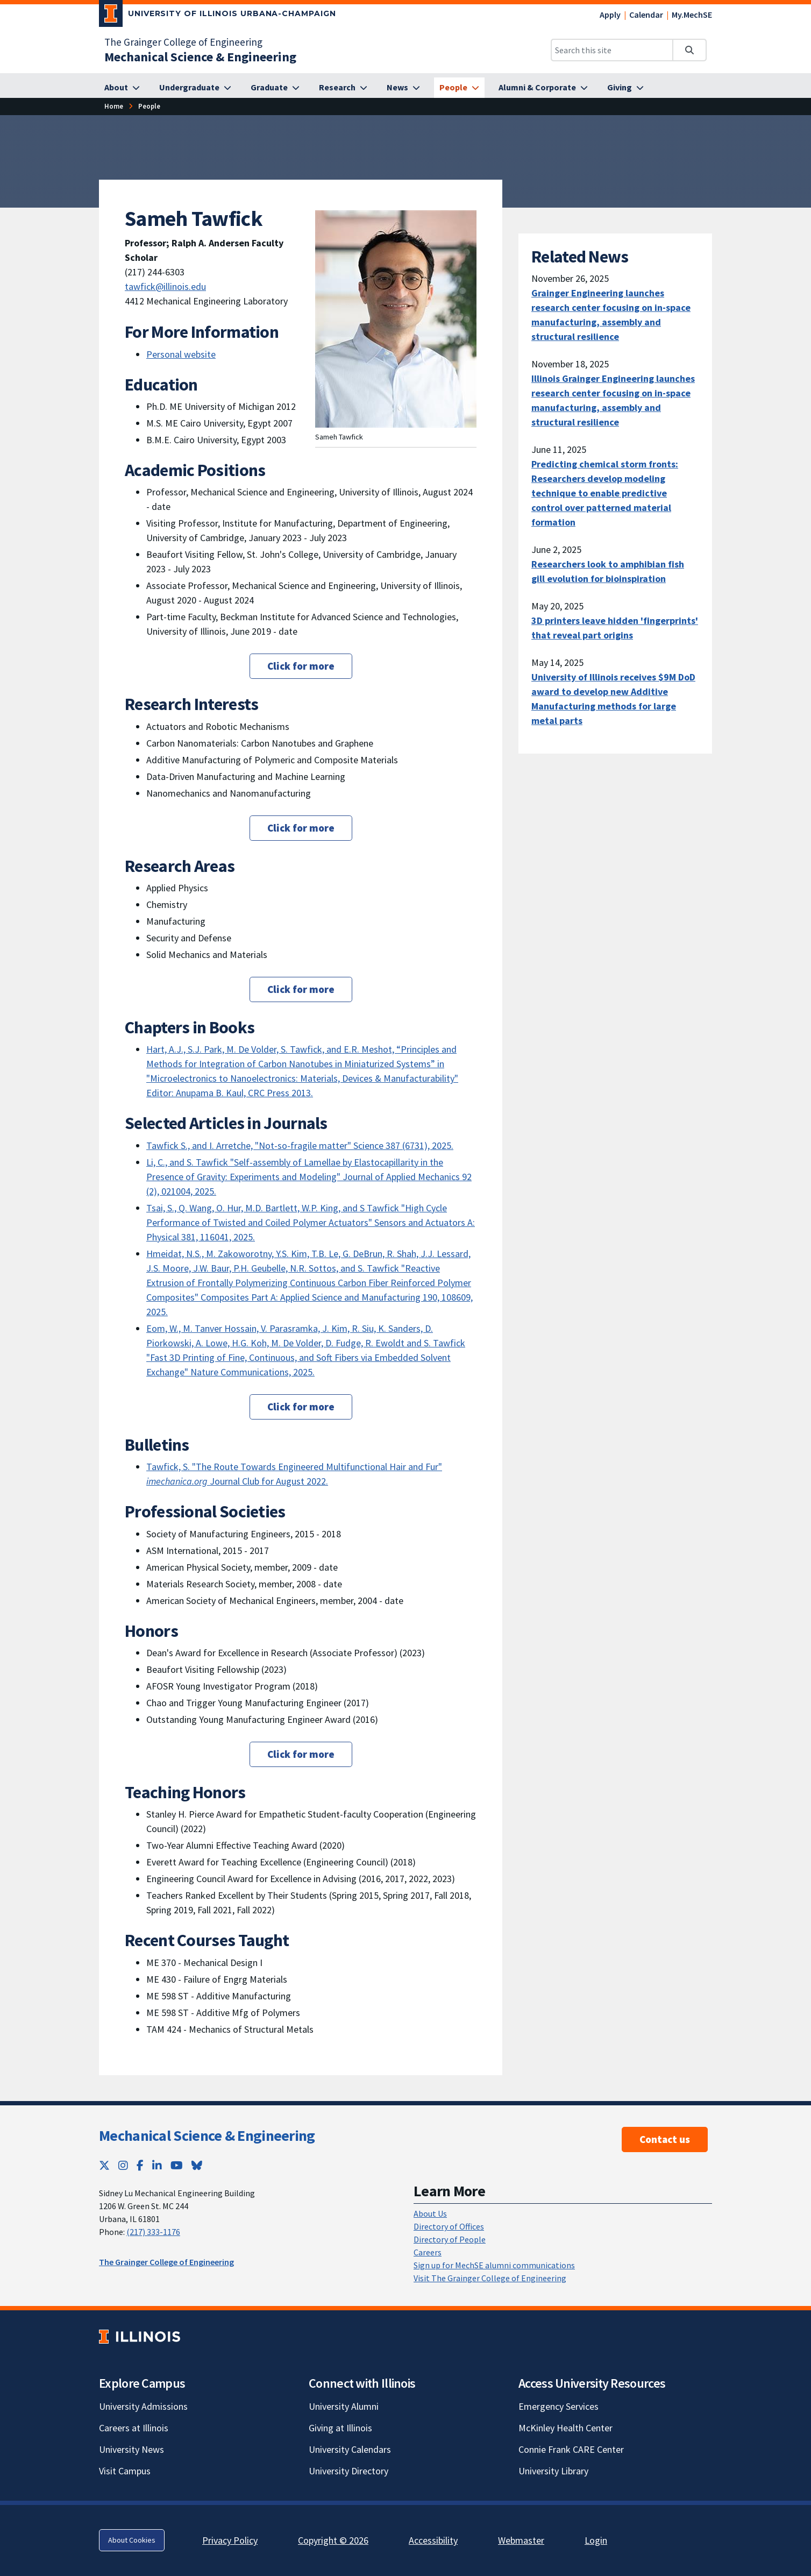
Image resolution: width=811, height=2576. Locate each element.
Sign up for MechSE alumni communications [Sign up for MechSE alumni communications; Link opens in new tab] (494, 2265)
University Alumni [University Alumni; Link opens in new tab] (344, 2406)
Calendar (646, 14)
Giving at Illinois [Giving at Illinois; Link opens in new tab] (340, 2428)
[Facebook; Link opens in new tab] (140, 2165)
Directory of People (450, 2239)
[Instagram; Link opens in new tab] (123, 2165)
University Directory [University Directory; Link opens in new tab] (348, 2471)
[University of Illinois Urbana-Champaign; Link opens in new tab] (217, 15)
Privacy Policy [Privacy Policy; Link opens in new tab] (230, 2540)
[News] (403, 87)
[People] (459, 87)
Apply (610, 14)
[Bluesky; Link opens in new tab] (196, 2165)
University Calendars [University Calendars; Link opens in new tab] (350, 2449)
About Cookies (131, 2540)
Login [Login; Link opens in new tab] (596, 2540)
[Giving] (625, 87)
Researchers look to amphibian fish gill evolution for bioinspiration (607, 571)
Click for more (301, 665)
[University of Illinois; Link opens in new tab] (139, 2336)
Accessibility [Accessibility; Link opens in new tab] (433, 2540)
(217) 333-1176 (153, 2231)
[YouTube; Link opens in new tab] (176, 2165)
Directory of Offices (449, 2226)
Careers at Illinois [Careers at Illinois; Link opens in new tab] (133, 2428)
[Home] (113, 106)
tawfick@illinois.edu (165, 286)
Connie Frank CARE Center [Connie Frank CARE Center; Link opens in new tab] (571, 2449)
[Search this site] (612, 50)
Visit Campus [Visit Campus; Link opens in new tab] (125, 2471)
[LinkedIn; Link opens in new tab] (157, 2165)
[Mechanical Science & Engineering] (200, 56)
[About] (122, 87)
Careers (428, 2252)
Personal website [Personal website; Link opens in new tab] (181, 354)
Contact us (664, 2139)
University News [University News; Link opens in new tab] (131, 2449)
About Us (430, 2213)
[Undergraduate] (195, 87)
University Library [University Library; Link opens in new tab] (553, 2471)
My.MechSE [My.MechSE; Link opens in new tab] (692, 14)
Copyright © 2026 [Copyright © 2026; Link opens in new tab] (333, 2540)
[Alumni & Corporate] (543, 87)
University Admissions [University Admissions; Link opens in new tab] (143, 2406)
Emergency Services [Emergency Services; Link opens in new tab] (558, 2406)
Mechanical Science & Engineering (207, 2135)
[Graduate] (275, 87)
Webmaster (521, 2540)
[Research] (343, 87)
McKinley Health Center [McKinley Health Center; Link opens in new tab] (565, 2428)
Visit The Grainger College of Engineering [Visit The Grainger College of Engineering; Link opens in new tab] (490, 2278)
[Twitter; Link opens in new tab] (104, 2165)
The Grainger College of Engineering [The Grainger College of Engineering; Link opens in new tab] (183, 42)
